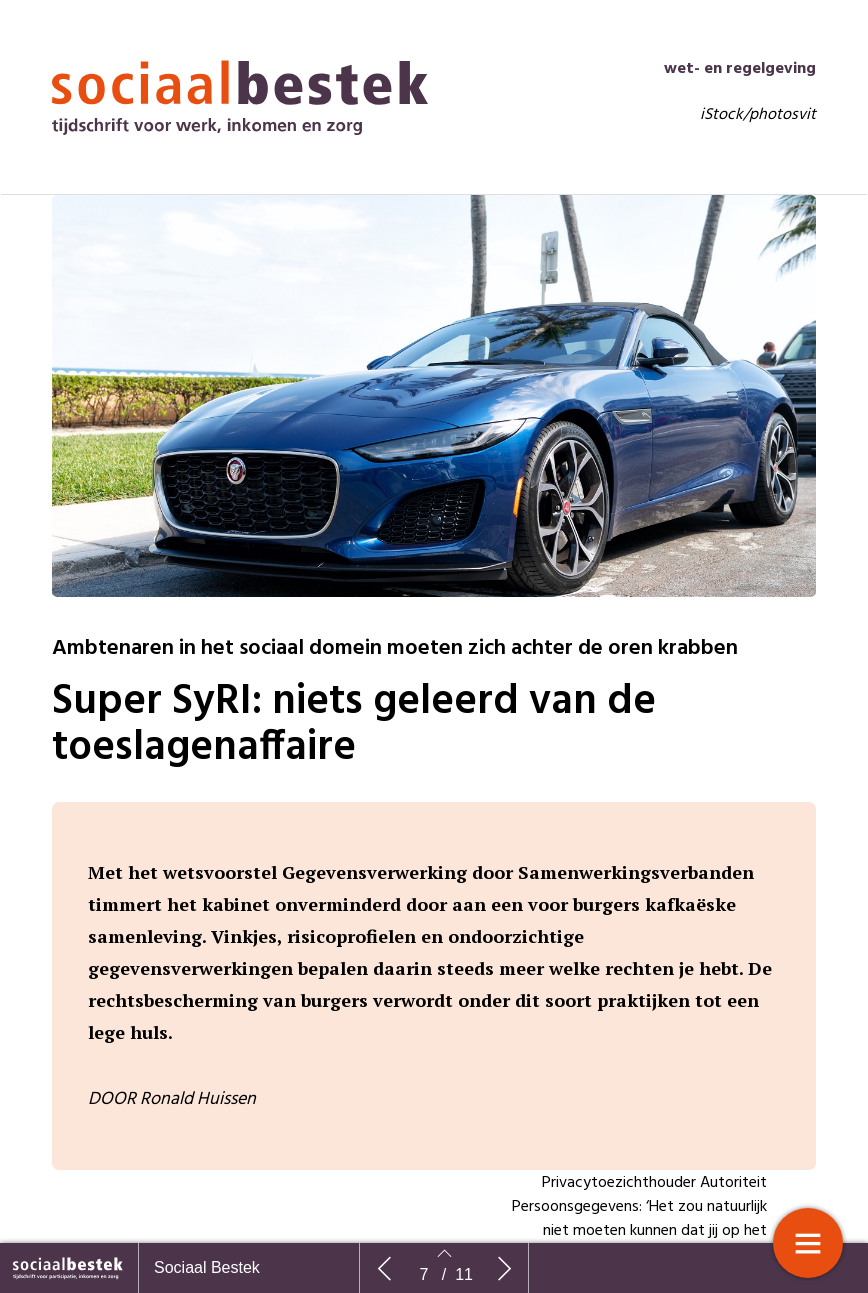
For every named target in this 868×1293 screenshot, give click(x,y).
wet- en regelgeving (740, 118)
